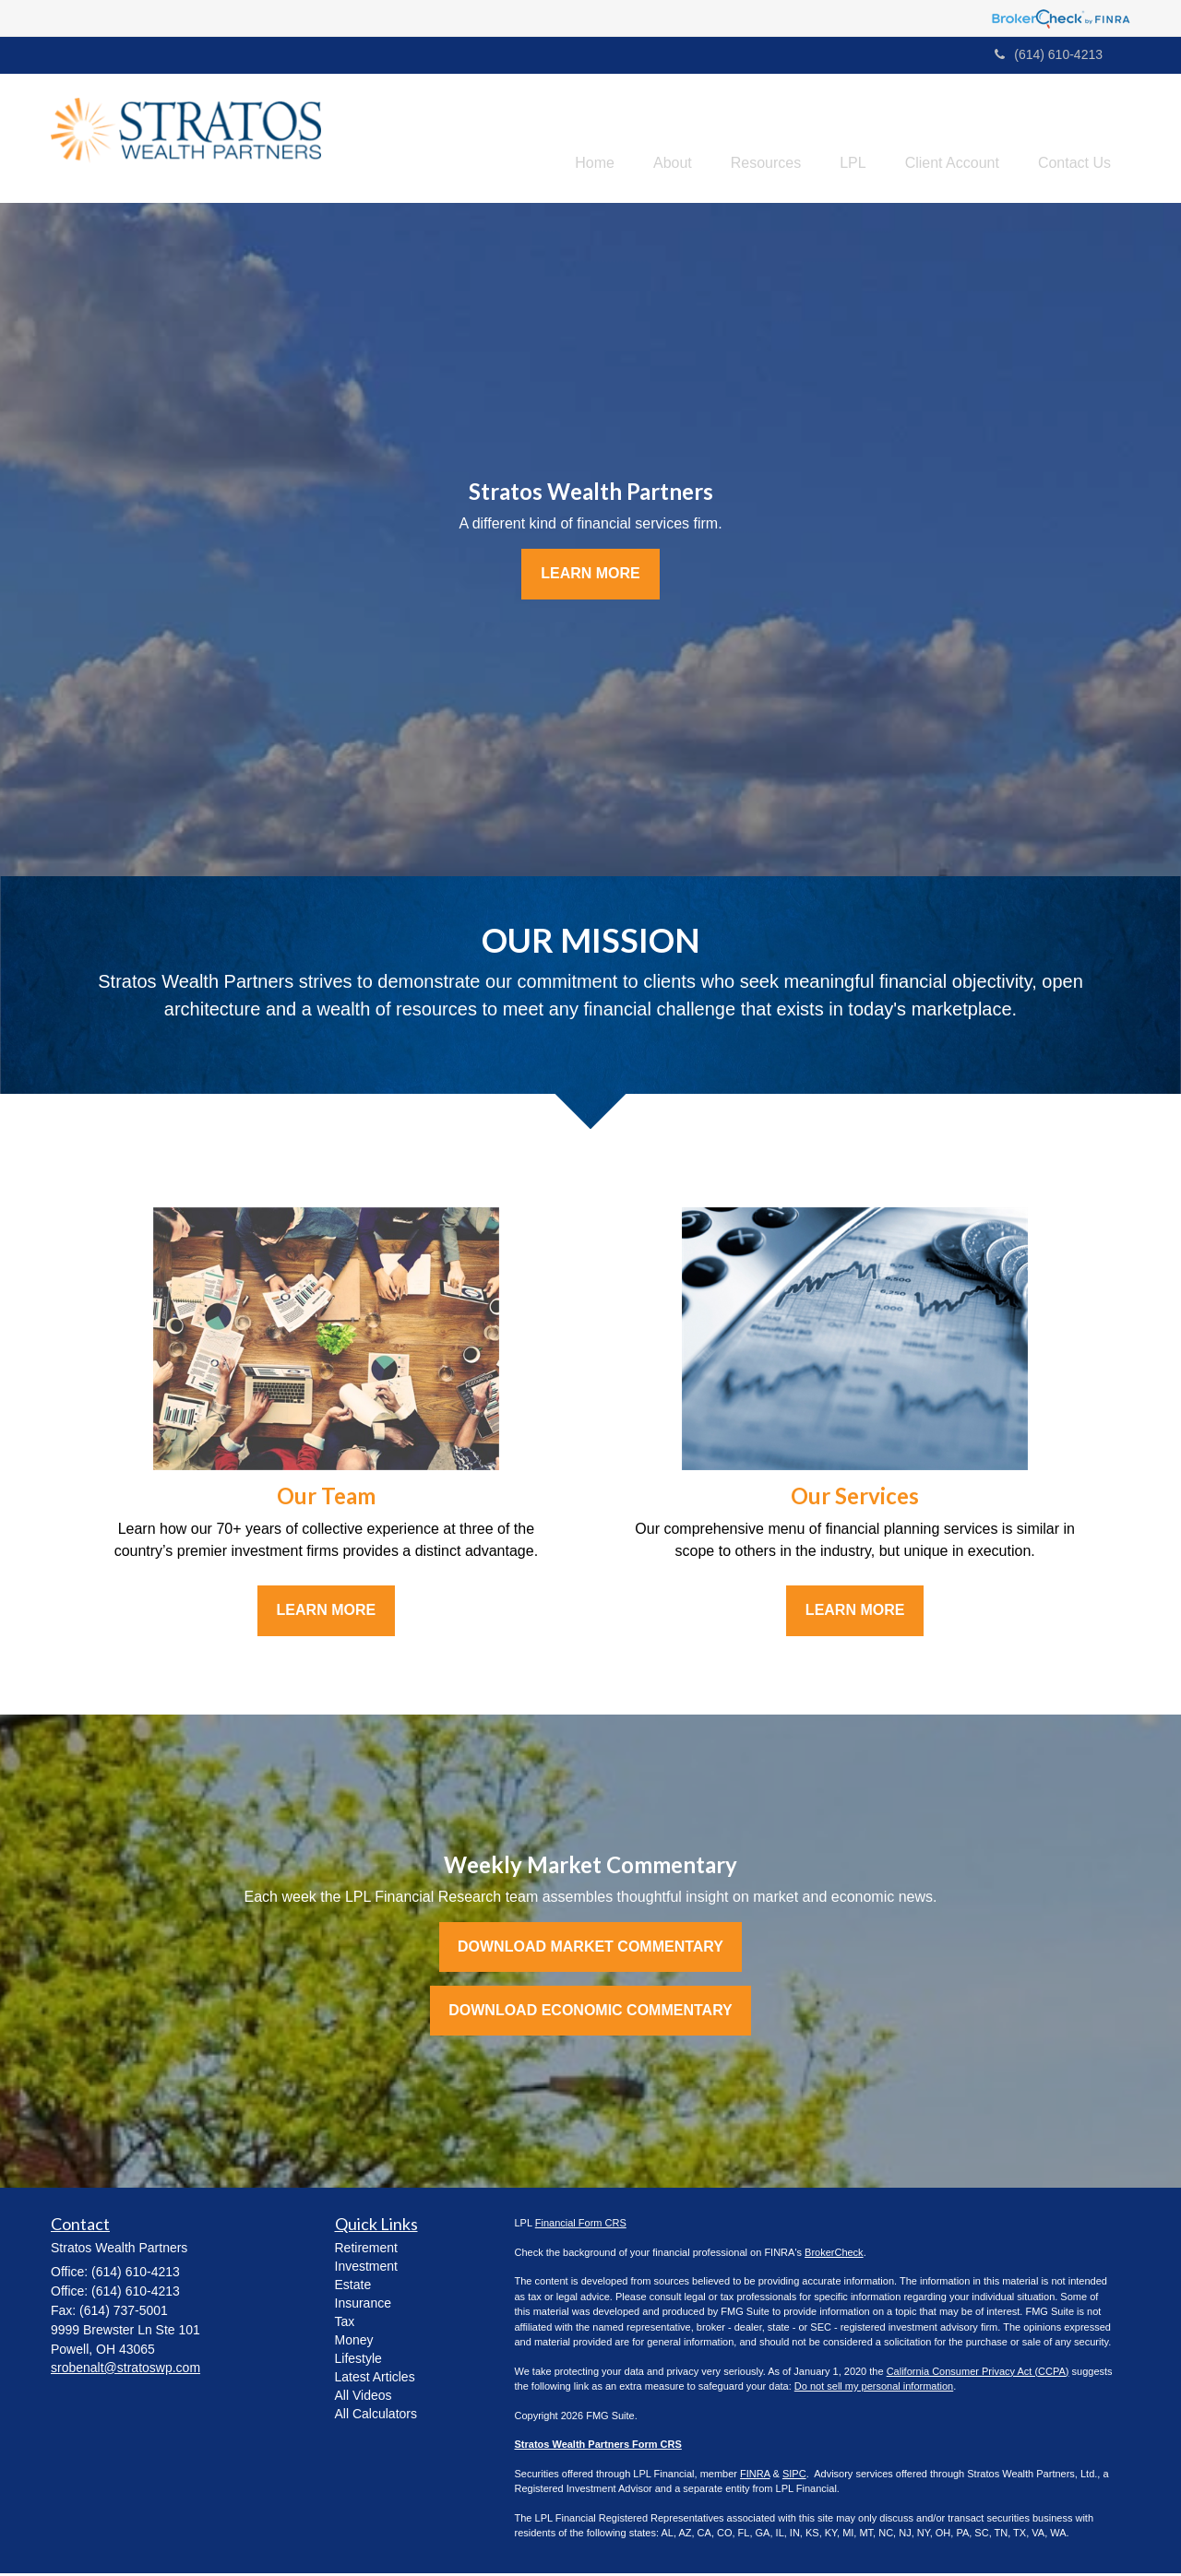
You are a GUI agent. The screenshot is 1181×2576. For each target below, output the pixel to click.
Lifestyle (358, 2361)
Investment (366, 2268)
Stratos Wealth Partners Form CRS (598, 2446)
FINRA (754, 2476)
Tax (345, 2324)
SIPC (794, 2476)
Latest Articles (375, 2379)
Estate (353, 2287)
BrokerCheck (834, 2255)
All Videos (363, 2398)
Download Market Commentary (590, 1949)
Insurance (363, 2305)
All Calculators (376, 2416)
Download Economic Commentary (590, 2013)
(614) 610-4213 (1049, 54)
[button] (639, 139)
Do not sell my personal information (873, 2388)
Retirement (366, 2250)
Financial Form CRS (580, 2225)
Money (354, 2342)
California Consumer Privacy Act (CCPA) (978, 2374)
